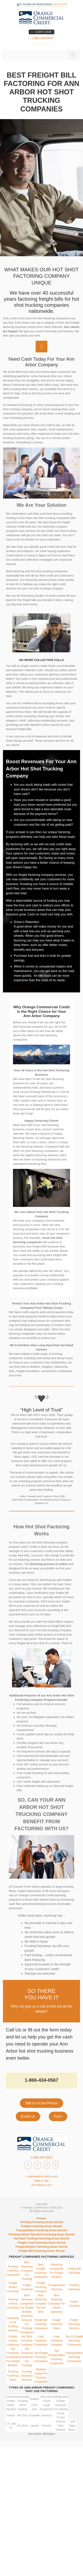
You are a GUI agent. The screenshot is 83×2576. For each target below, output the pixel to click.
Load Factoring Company (56, 2340)
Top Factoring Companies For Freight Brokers (13, 2357)
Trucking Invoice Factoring (12, 2303)
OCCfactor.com (42, 2185)
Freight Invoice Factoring (12, 2340)
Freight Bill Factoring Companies (41, 2324)
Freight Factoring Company (41, 2287)
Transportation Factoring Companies (74, 2357)
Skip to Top (41, 2180)
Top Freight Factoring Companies (41, 2357)
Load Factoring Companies (41, 2340)
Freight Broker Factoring (12, 2287)
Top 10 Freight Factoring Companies (74, 2340)
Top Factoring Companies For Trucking (27, 2357)
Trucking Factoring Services (26, 2375)
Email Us (28, 2116)
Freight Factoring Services (74, 2324)
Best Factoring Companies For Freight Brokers (27, 2303)
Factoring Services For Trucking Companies (27, 2324)
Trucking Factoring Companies (13, 2270)
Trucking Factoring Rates (12, 2375)
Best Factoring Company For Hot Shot (41, 2303)
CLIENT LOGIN (42, 32)
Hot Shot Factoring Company (27, 2340)
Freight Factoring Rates (56, 2324)
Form (58, 2116)
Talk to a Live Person (41, 2103)
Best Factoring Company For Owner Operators (56, 2303)
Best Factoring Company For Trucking (27, 2270)
